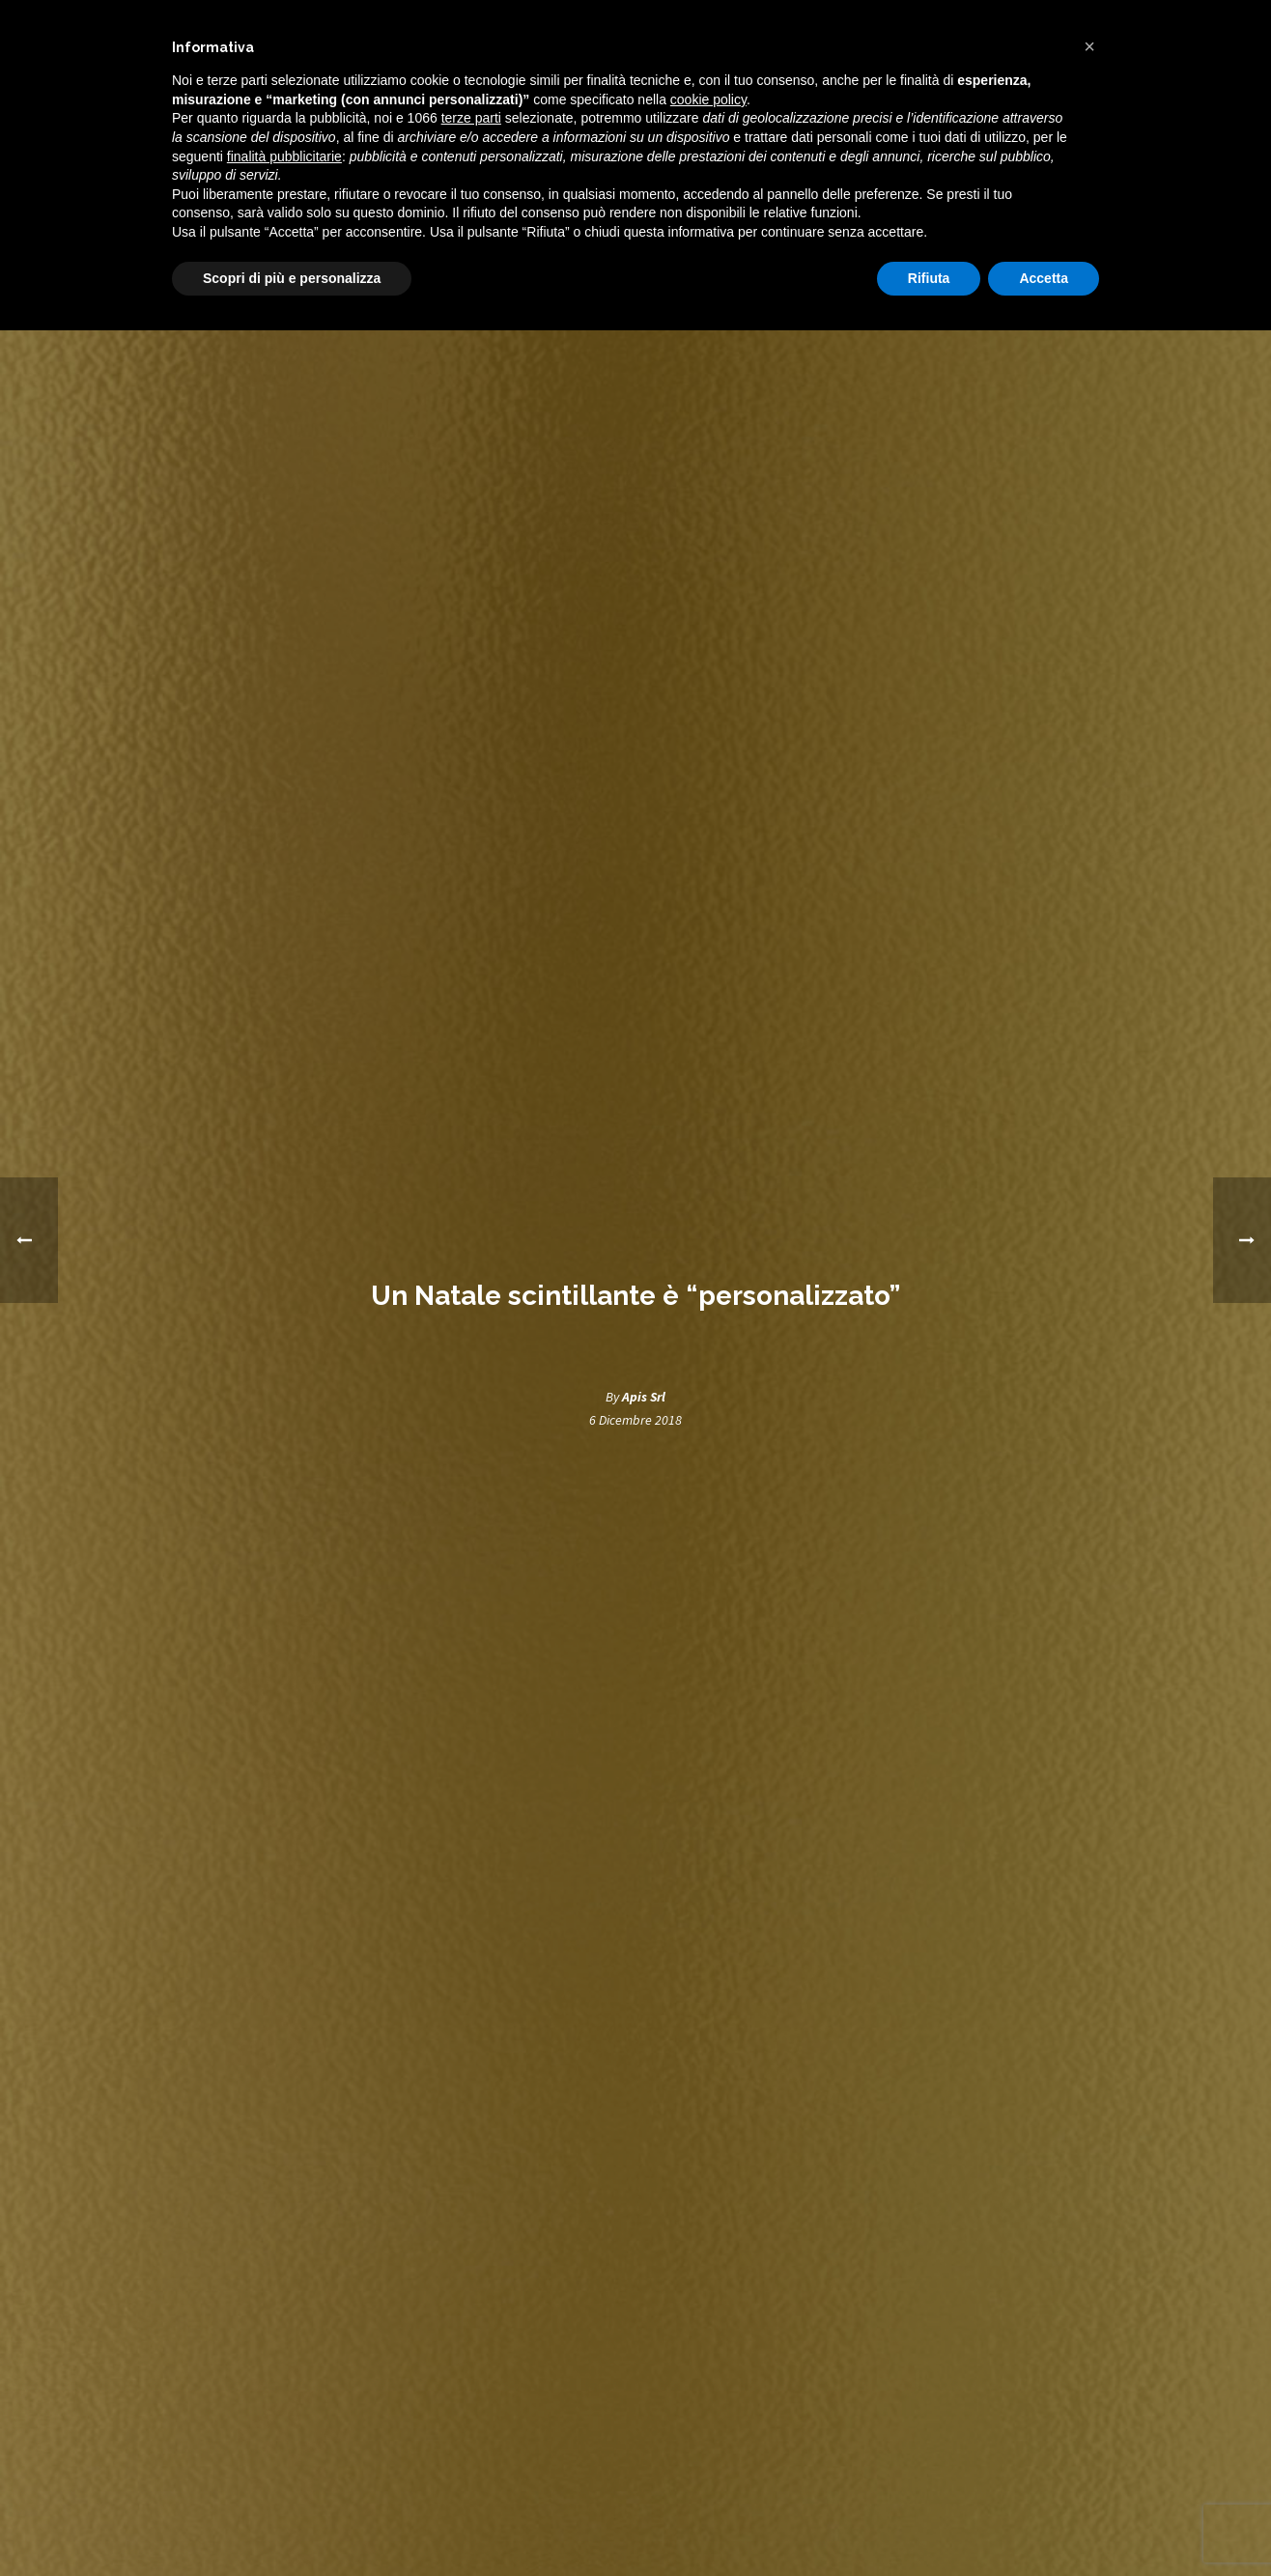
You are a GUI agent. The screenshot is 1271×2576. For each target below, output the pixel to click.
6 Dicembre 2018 (635, 1420)
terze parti (471, 118)
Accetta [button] (1043, 278)
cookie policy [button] (708, 99)
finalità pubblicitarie (284, 156)
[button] (1089, 46)
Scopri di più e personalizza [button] (292, 278)
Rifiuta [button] (929, 278)
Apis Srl (643, 1396)
